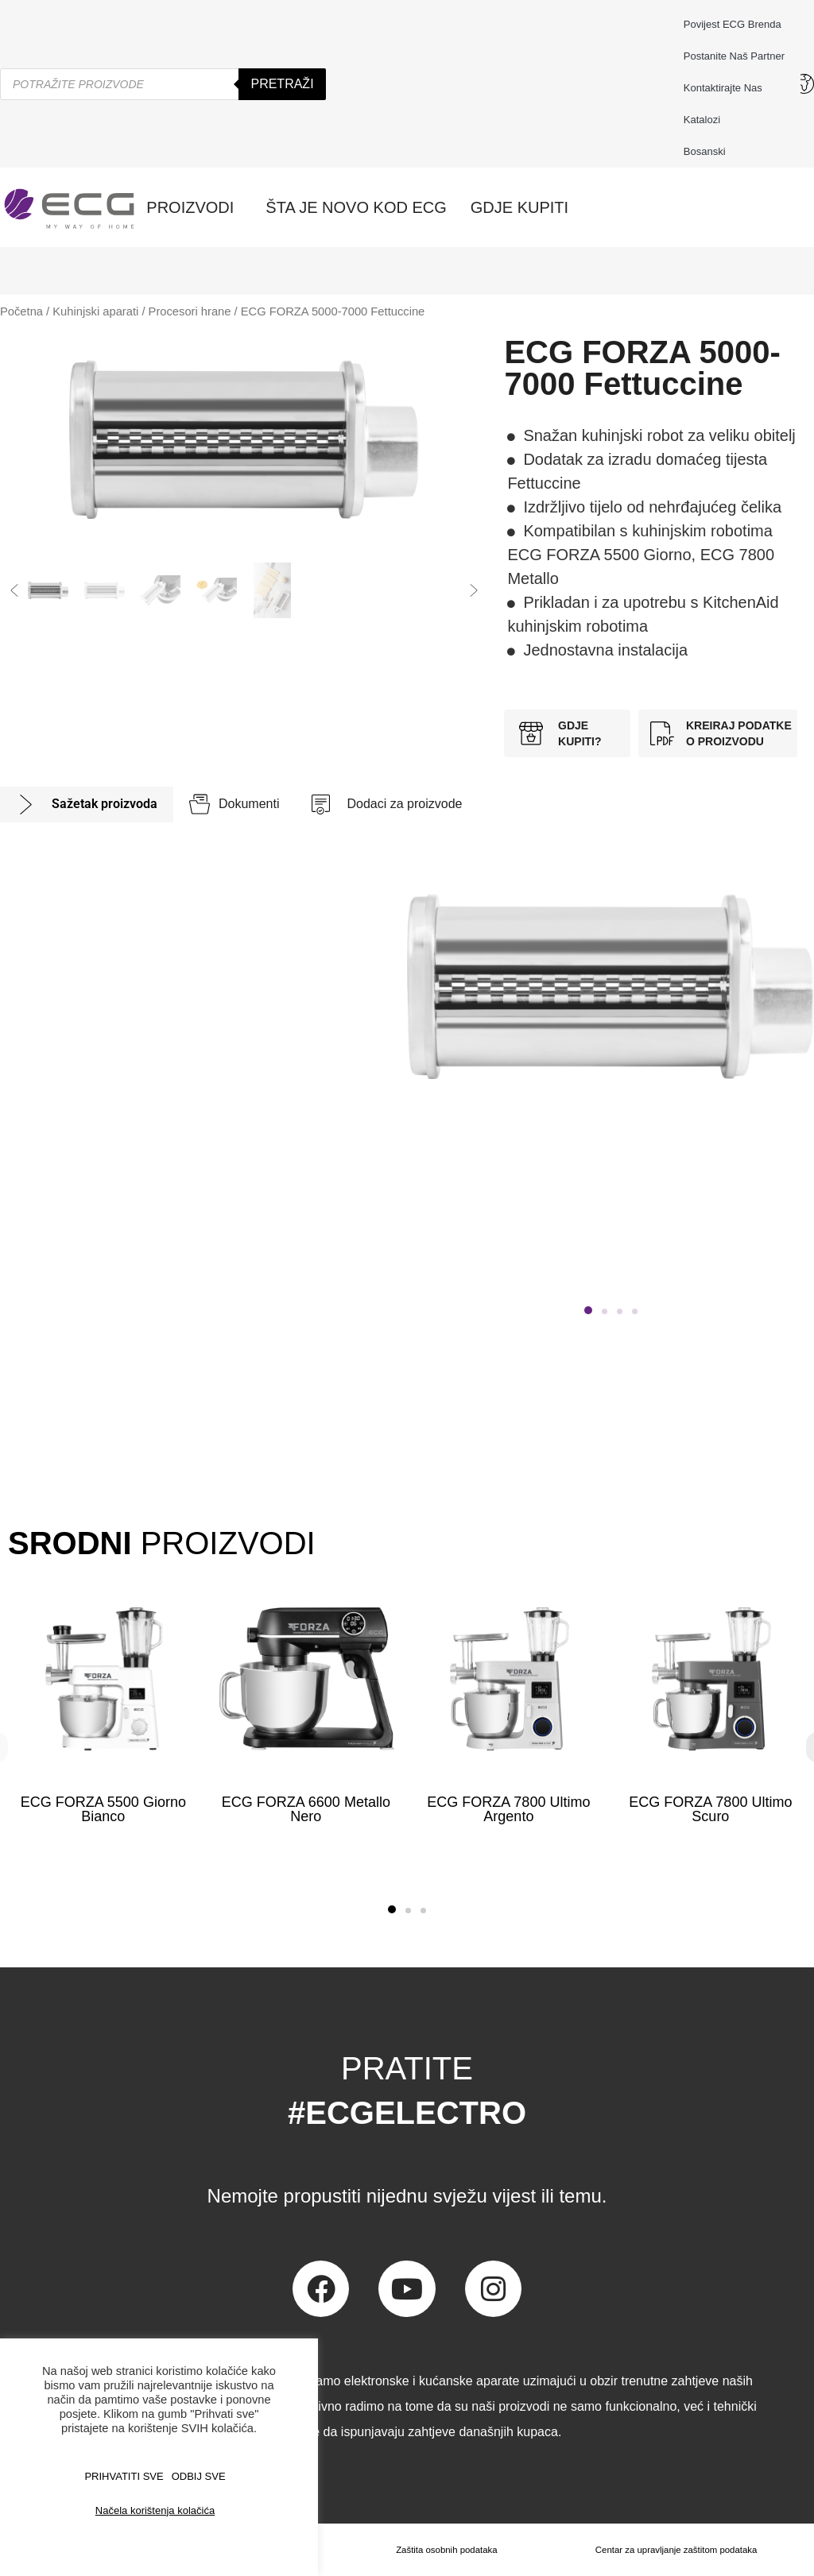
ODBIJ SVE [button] (199, 2476)
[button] (14, 590)
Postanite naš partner (734, 56)
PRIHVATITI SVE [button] (123, 2476)
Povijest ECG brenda (732, 24)
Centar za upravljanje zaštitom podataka (675, 2549)
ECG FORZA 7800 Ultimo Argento (508, 1809)
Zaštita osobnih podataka (443, 2549)
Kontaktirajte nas (727, 88)
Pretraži (281, 84)
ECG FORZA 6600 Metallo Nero (306, 1809)
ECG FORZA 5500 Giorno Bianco (103, 1809)
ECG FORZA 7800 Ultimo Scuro (711, 1809)
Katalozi (702, 120)
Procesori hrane (190, 311)
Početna (21, 311)
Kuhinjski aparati (95, 311)
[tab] (86, 804)
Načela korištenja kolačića (155, 2510)
